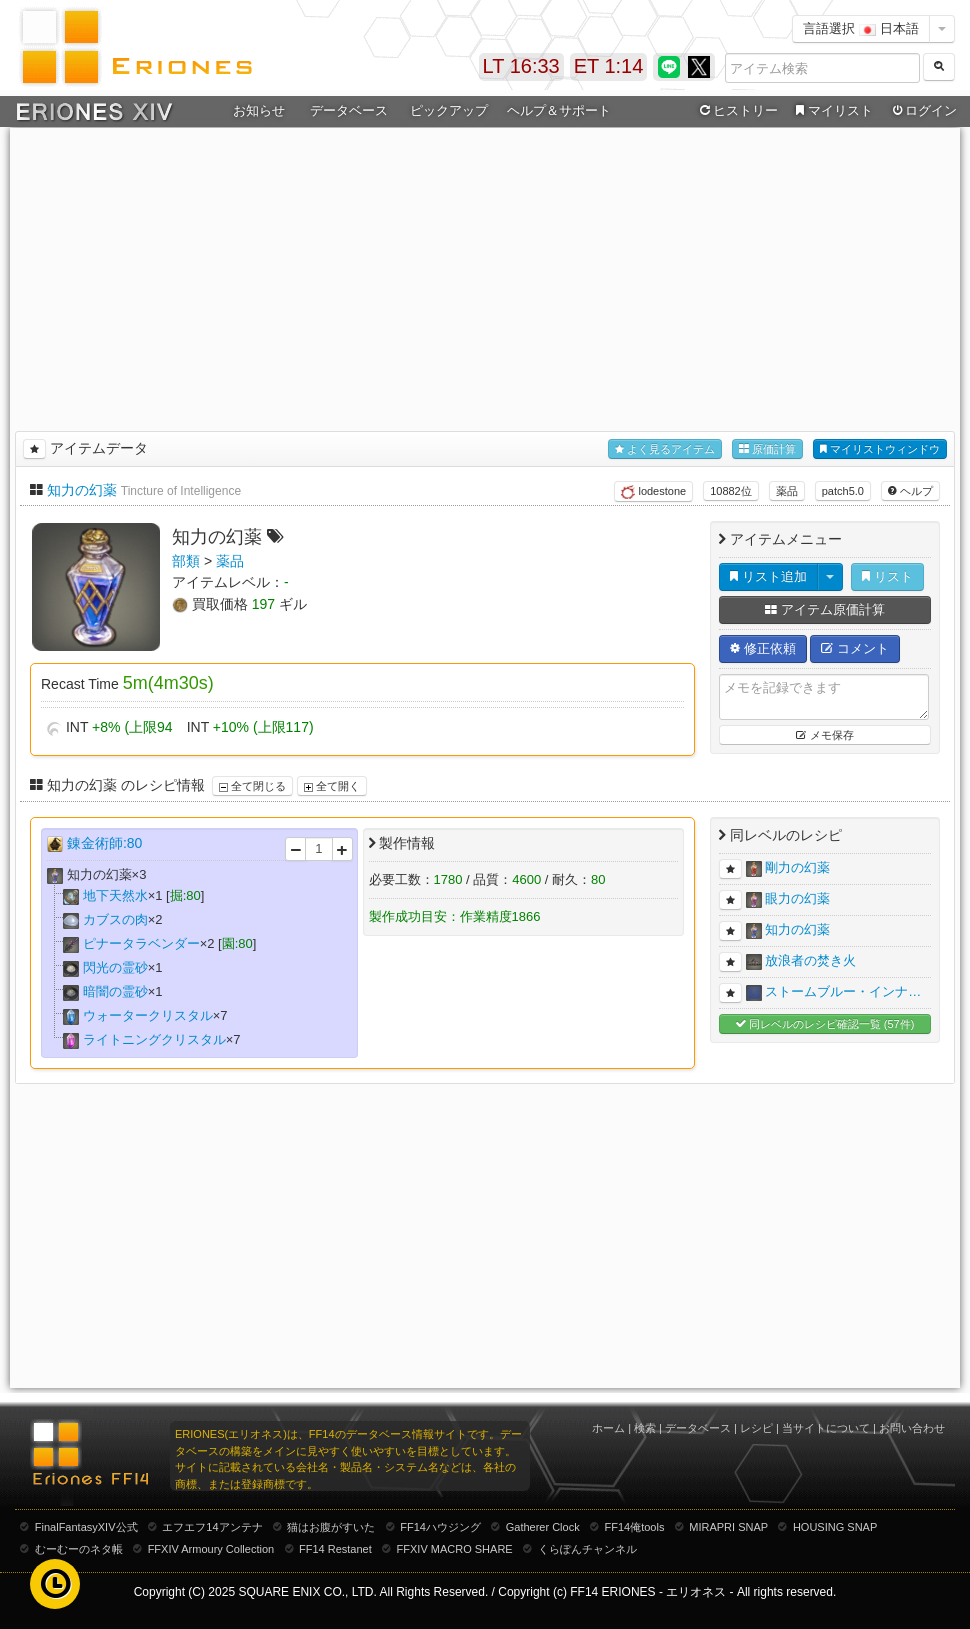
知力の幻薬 (82, 490)
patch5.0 (843, 491)
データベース (349, 110)
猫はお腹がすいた (331, 1527)
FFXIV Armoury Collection (211, 1549)
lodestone (653, 492)
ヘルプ (910, 491)
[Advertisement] (485, 276)
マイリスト (831, 111)
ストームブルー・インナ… (843, 992)
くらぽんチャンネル (587, 1549)
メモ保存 (824, 735)
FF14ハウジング (440, 1527)
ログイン (923, 111)
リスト (887, 576)
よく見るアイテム (665, 449)
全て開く (332, 786)
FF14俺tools (635, 1527)
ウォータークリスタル (148, 1015)
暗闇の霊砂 (115, 991)
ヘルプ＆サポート (559, 110)
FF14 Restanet (335, 1549)
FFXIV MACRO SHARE (455, 1549)
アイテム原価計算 (825, 609)
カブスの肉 (115, 919)
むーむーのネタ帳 (79, 1549)
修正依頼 (763, 648)
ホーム (608, 1428)
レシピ (756, 1428)
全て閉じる (252, 786)
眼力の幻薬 (797, 899)
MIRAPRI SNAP (728, 1527)
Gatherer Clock (543, 1527)
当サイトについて (826, 1428)
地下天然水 (115, 895)
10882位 (731, 491)
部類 (186, 561)
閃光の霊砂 (115, 967)
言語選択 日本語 (861, 28)
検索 (645, 1428)
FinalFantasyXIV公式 (86, 1527)
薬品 (787, 491)
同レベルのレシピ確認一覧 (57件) (825, 1024)
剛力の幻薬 (797, 868)
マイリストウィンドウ (880, 449)
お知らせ (259, 110)
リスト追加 (768, 576)
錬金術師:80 (104, 843)
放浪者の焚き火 (810, 961)
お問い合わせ (912, 1428)
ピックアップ (449, 110)
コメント (855, 648)
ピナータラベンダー (141, 943)
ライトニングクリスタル (154, 1039)
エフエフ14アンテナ (212, 1527)
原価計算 (767, 449)
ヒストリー (736, 111)
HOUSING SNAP (835, 1527)
